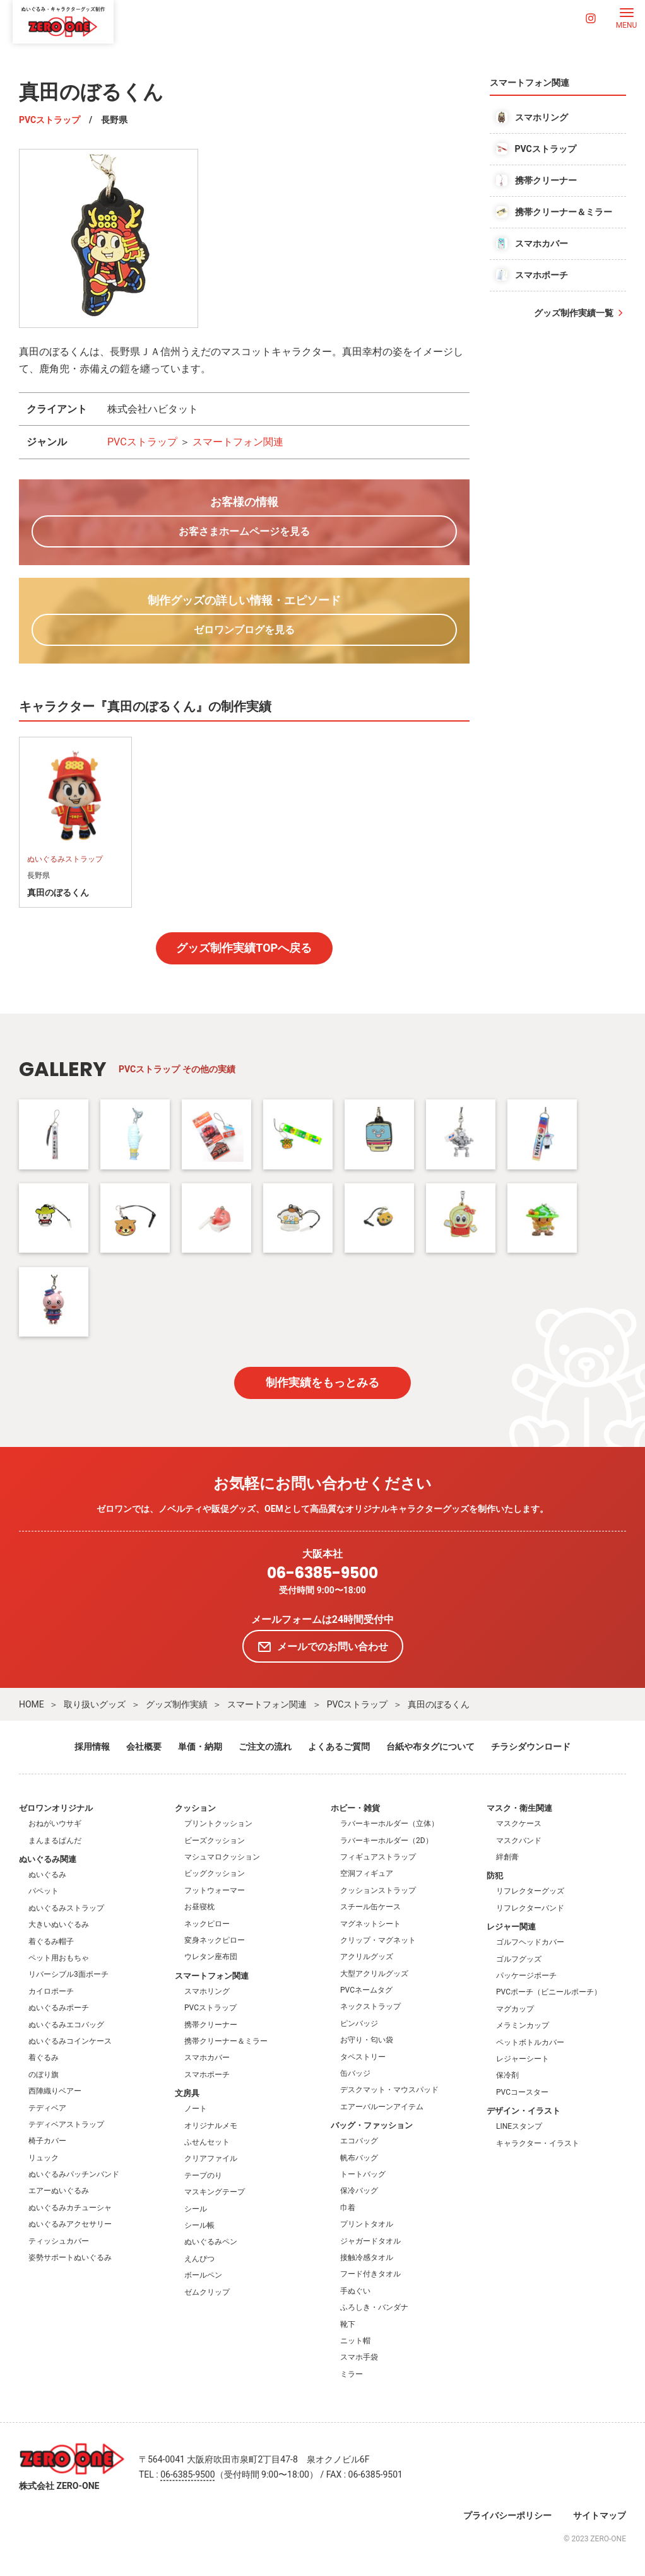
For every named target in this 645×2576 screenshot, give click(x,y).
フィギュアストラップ (378, 1857)
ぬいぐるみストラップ (66, 1908)
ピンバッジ (359, 2023)
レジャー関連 (511, 1926)
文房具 (187, 2093)
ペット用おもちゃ (58, 1957)
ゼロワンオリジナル (56, 1808)
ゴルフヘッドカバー (530, 1942)
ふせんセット (207, 2142)
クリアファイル (210, 2158)
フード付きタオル (370, 2273)
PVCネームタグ (366, 1990)
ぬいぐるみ (47, 1874)
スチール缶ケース (370, 1906)
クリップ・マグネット (378, 1940)
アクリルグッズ (366, 1956)
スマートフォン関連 (237, 442)
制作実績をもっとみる (322, 1382)
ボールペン (203, 2275)
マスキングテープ (214, 2191)
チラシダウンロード (531, 1747)
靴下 (347, 2324)
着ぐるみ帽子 (51, 1941)
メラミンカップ (522, 2025)
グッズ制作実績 (177, 1704)
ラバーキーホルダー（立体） (389, 1823)
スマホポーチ (207, 2074)
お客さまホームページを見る (244, 531)
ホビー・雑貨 (355, 1808)
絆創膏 (507, 1857)
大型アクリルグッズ (374, 1973)
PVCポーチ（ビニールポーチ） (548, 1992)
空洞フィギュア (366, 1873)
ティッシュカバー (58, 2241)
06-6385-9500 (322, 1573)
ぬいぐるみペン (210, 2241)
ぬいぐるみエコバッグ (66, 2024)
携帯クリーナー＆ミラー (226, 2041)
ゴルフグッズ (518, 1959)
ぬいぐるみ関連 (47, 1859)
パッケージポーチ (526, 1975)
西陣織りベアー (54, 2091)
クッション (195, 1808)
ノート (195, 2108)
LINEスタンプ (519, 2126)
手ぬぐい (355, 2290)
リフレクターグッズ (530, 1891)
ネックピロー (207, 1923)
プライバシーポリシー (507, 2515)
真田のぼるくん (439, 1704)
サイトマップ (599, 2515)
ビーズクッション (214, 1840)
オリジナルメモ (210, 2125)
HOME (31, 1704)
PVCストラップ (49, 120)
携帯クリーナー (210, 2024)
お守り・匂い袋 (366, 2039)
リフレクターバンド (530, 1908)
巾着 (347, 2207)
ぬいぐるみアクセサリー (70, 2224)
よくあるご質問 (339, 1747)
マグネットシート (370, 1923)
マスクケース (518, 1823)
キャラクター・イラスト (537, 2143)
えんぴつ (199, 2258)
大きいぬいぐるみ (58, 1924)
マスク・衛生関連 (519, 1808)
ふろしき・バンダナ (374, 2307)
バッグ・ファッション (372, 2125)
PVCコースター (522, 2092)
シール (195, 2208)
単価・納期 (200, 1747)
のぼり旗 (43, 2074)
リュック (43, 2157)
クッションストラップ (378, 1890)
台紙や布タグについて (430, 1747)
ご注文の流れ (265, 1747)
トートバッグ (363, 2174)
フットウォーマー (214, 1890)
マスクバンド (518, 1840)
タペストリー (363, 2056)
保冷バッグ (359, 2190)
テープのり (203, 2175)
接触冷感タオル (366, 2257)
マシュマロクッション (222, 1857)
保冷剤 (507, 2075)
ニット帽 (355, 2340)
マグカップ (515, 2009)
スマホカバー (207, 2057)
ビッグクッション (214, 1873)
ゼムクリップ (207, 2292)
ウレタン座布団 (210, 1956)
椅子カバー (47, 2140)
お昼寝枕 (199, 1906)
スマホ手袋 (359, 2357)
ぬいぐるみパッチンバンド (73, 2174)
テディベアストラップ (66, 2124)
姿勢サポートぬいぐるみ (70, 2257)
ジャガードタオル (370, 2241)
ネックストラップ (370, 2006)
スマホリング (207, 1991)
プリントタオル (366, 2224)
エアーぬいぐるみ (58, 2190)
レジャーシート (522, 2058)
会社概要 (144, 1747)
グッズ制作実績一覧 (573, 313)
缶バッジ (355, 2073)
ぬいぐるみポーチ (58, 2007)
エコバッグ (359, 2140)
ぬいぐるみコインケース (70, 2041)
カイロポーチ (51, 1991)
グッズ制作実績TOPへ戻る (244, 947)
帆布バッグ (359, 2157)
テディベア (47, 2108)
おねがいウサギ (54, 1823)
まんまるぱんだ (54, 1840)
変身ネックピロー (214, 1940)
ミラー (351, 2374)
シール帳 (199, 2225)
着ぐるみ (43, 2057)
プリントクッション (218, 1823)
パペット (43, 1891)
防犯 (495, 1875)
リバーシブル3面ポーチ (68, 1974)
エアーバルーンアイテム (381, 2106)
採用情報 (92, 1747)
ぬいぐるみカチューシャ (70, 2207)
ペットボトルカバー (530, 2042)
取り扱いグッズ (95, 1704)
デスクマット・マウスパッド (389, 2089)
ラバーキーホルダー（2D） (386, 1840)
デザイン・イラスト (523, 2111)
